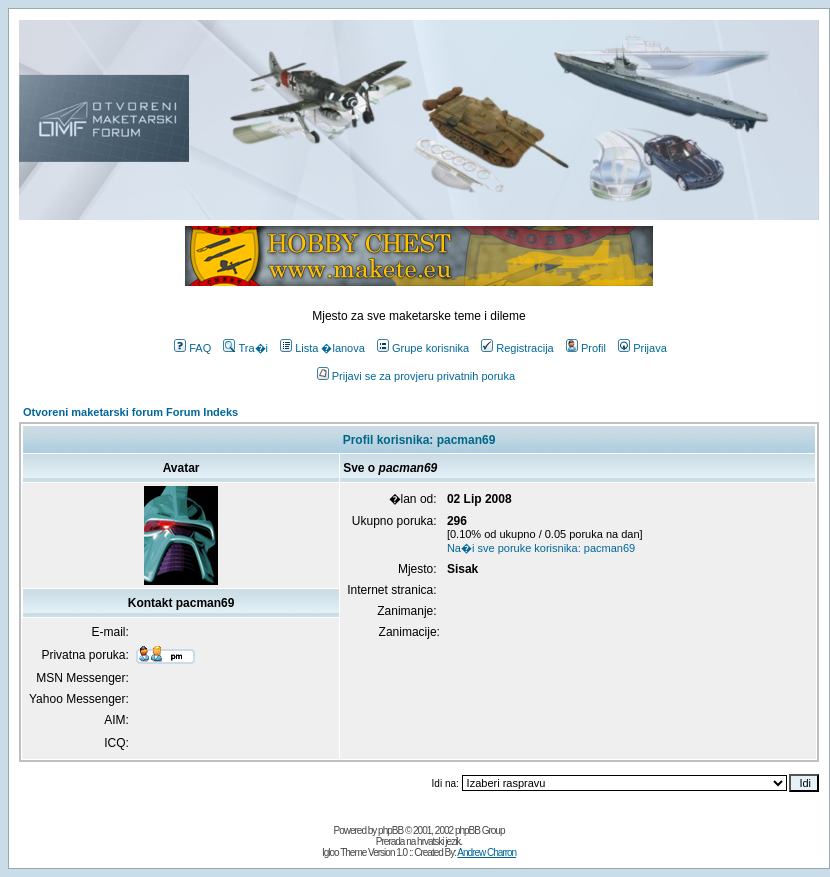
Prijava (642, 348)
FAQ (192, 348)
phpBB (390, 830)
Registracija (517, 348)
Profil (586, 348)
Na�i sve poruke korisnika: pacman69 (541, 548)
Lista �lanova (322, 348)
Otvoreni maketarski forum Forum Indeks (130, 412)
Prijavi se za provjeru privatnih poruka (416, 376)
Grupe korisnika (423, 348)
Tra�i (245, 348)
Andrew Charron (486, 852)
